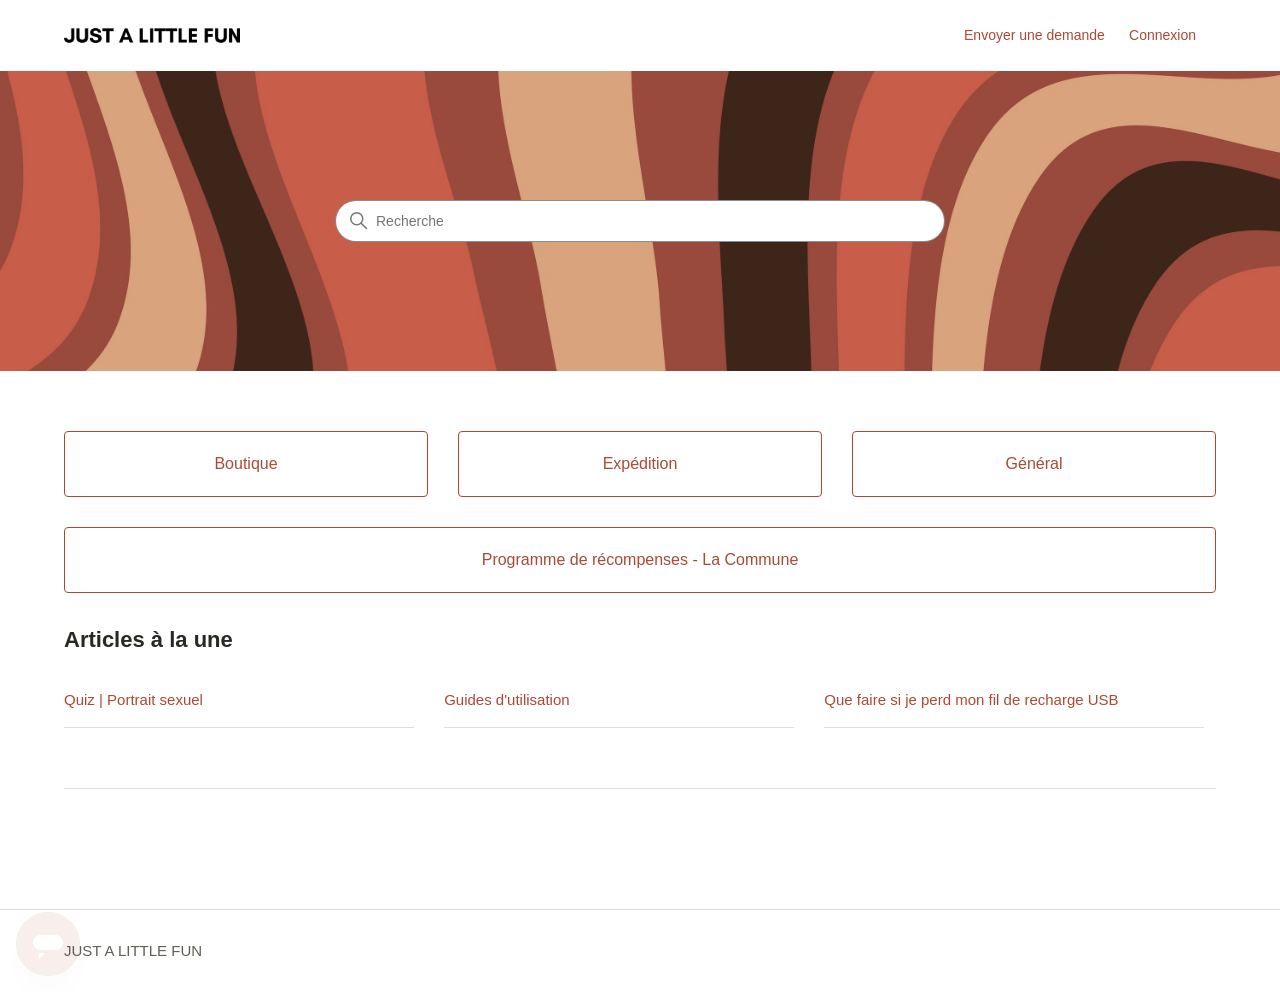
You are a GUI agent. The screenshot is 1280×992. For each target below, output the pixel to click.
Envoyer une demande (1034, 35)
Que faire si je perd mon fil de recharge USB (971, 699)
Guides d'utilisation (506, 699)
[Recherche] (640, 221)
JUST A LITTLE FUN (133, 950)
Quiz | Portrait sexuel (133, 699)
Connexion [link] (1162, 35)
